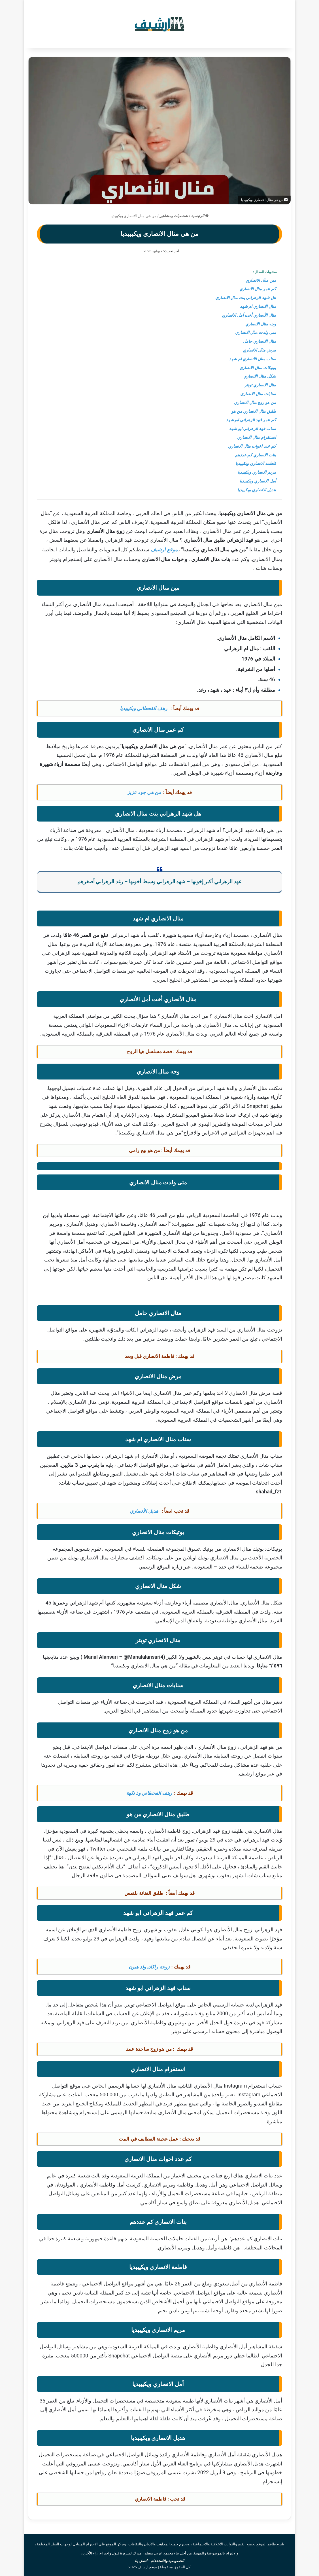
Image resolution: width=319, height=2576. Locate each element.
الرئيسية (200, 216)
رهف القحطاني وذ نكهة (149, 1793)
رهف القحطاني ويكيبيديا (144, 708)
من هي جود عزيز (144, 792)
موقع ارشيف (163, 550)
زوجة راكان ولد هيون (149, 1967)
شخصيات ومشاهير (174, 216)
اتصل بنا (141, 2561)
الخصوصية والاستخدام (167, 2561)
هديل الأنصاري (145, 1511)
